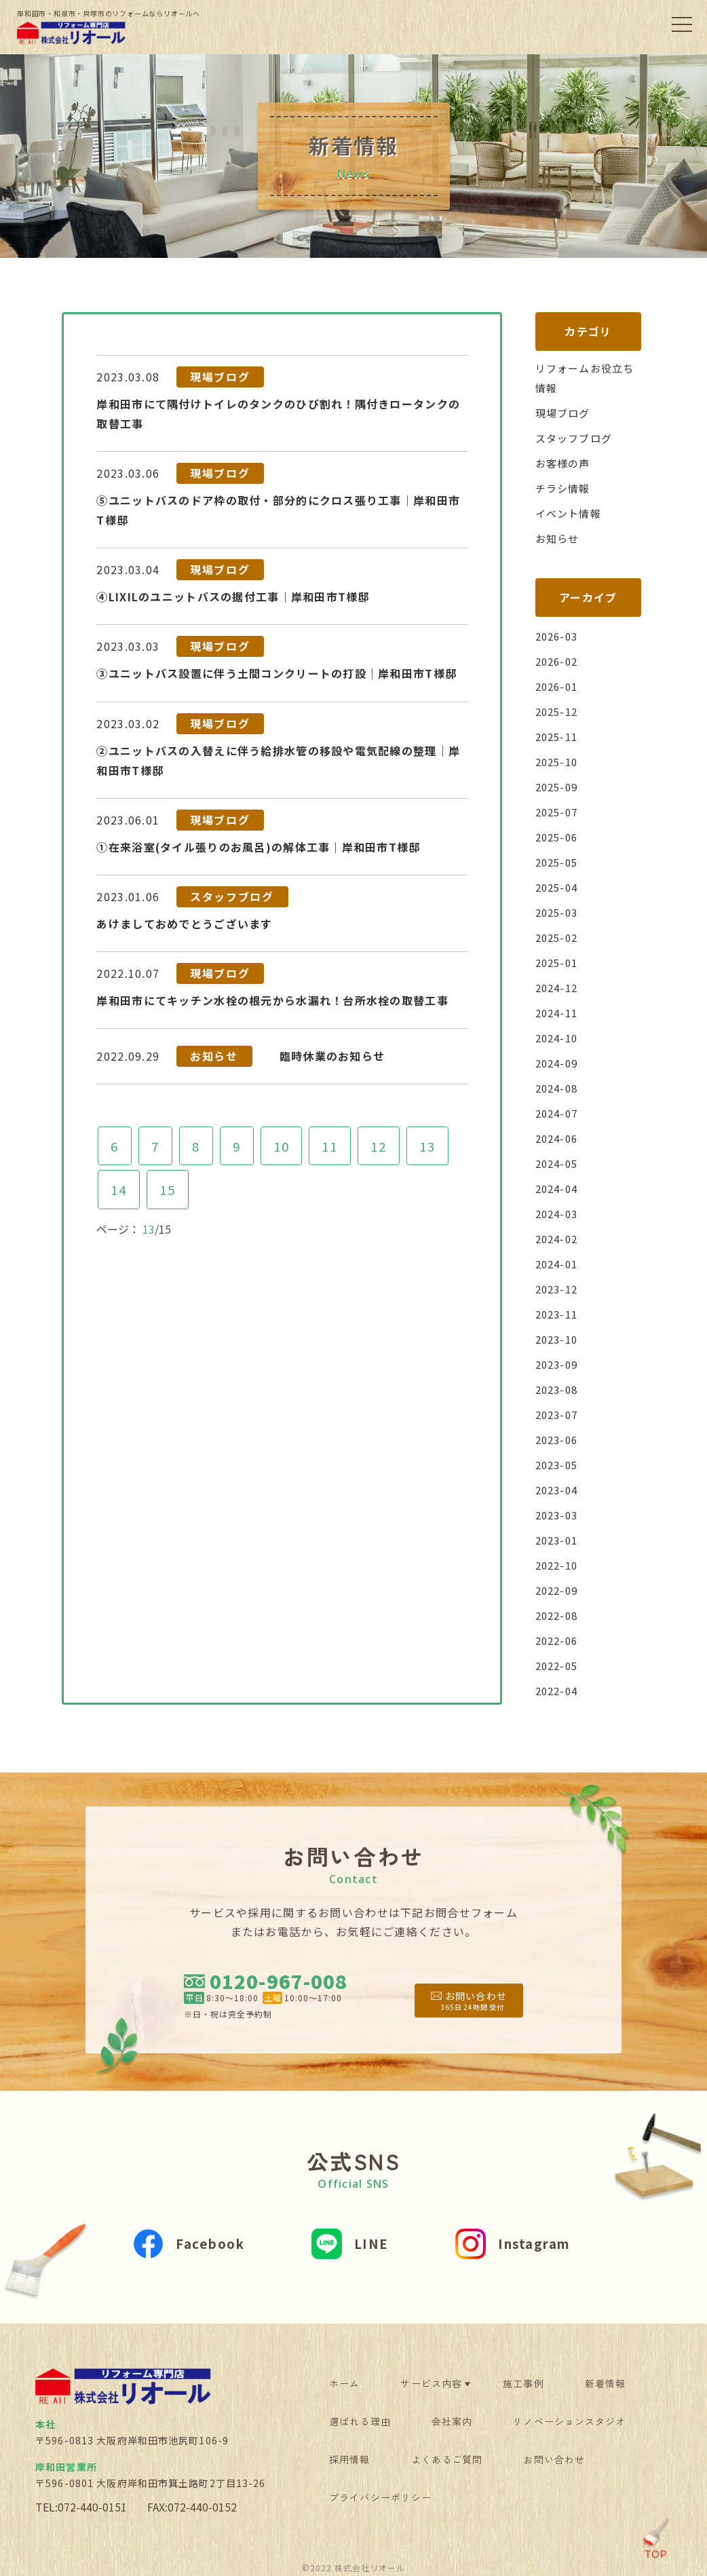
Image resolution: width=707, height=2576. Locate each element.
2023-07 (558, 1414)
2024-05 (558, 1163)
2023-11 (558, 1314)
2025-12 (558, 711)
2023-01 (558, 1540)
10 (283, 1121)
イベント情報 (570, 513)
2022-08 (558, 1615)
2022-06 (558, 1640)
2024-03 (558, 1213)
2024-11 (558, 1012)
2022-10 (558, 1565)
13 (434, 1121)
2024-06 (558, 1138)
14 (118, 1165)
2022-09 (558, 1590)
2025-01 (558, 962)
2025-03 (558, 912)
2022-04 (558, 1690)
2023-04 (558, 1489)
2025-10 (558, 761)
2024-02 (558, 1238)
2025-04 (558, 887)
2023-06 (558, 1439)
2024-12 (558, 987)
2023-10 (558, 1339)
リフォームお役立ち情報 (588, 378)
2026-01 (558, 686)
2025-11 (558, 736)
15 (168, 1165)
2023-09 (558, 1364)
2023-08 (558, 1389)
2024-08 (558, 1088)
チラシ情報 (564, 488)
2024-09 (558, 1063)
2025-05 (558, 862)
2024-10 (558, 1037)
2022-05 (558, 1665)
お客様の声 (564, 463)
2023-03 (558, 1515)
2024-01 (558, 1263)
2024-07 (558, 1113)
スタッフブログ (576, 438)
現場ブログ (564, 412)
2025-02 (558, 937)
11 (334, 1121)
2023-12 (558, 1289)
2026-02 (558, 661)
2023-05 (558, 1464)
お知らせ (558, 538)
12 (384, 1121)
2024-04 (558, 1188)
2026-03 (558, 636)
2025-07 (558, 811)
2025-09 (558, 786)
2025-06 (558, 837)
